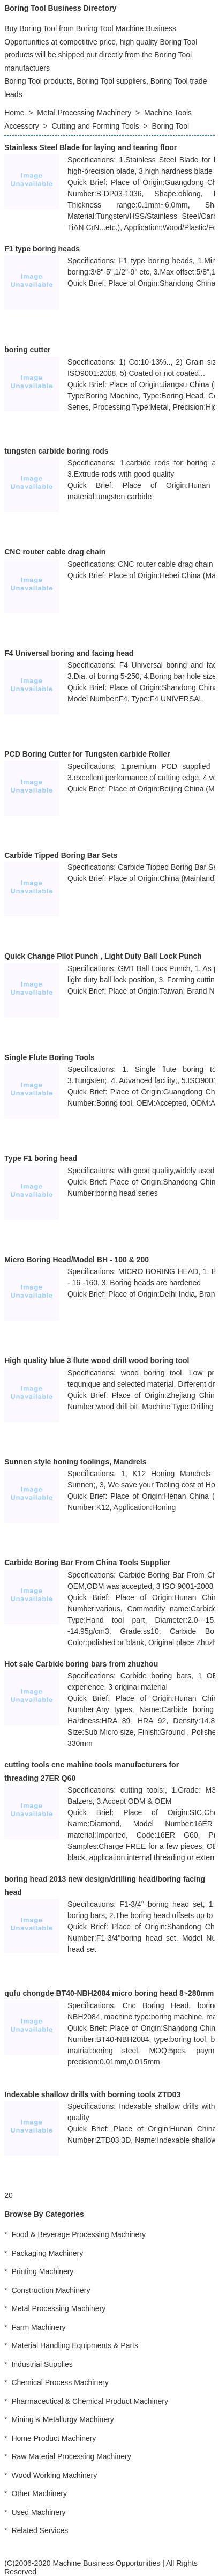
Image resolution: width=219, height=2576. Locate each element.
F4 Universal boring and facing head (68, 653)
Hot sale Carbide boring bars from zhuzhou (81, 1664)
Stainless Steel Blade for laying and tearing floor (90, 147)
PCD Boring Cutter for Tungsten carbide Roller (87, 754)
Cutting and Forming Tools (95, 126)
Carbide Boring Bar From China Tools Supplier (87, 1562)
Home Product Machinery (53, 2438)
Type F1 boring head (40, 1158)
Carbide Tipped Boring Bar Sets (60, 855)
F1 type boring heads (42, 249)
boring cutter (27, 349)
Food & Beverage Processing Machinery (78, 2234)
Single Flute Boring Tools (49, 1057)
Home (14, 112)
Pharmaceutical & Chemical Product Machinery (89, 2401)
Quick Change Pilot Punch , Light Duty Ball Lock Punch (103, 956)
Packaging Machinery (47, 2253)
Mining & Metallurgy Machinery (62, 2419)
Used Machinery (38, 2512)
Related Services (39, 2530)
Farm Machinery (38, 2327)
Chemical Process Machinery (59, 2382)
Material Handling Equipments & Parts (74, 2345)
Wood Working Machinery (54, 2475)
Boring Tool (170, 126)
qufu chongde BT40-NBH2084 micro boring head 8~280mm (109, 1993)
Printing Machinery (42, 2271)
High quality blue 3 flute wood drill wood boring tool (96, 1360)
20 (8, 2195)
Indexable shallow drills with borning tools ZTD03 (92, 2094)
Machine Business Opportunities (106, 2563)
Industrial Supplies (41, 2364)
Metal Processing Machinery (84, 112)
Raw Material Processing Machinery (71, 2456)
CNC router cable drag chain (54, 551)
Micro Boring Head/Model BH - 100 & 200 (76, 1259)
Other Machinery (38, 2493)
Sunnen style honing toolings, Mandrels (75, 1461)
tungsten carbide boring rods (56, 451)
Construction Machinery (50, 2290)
